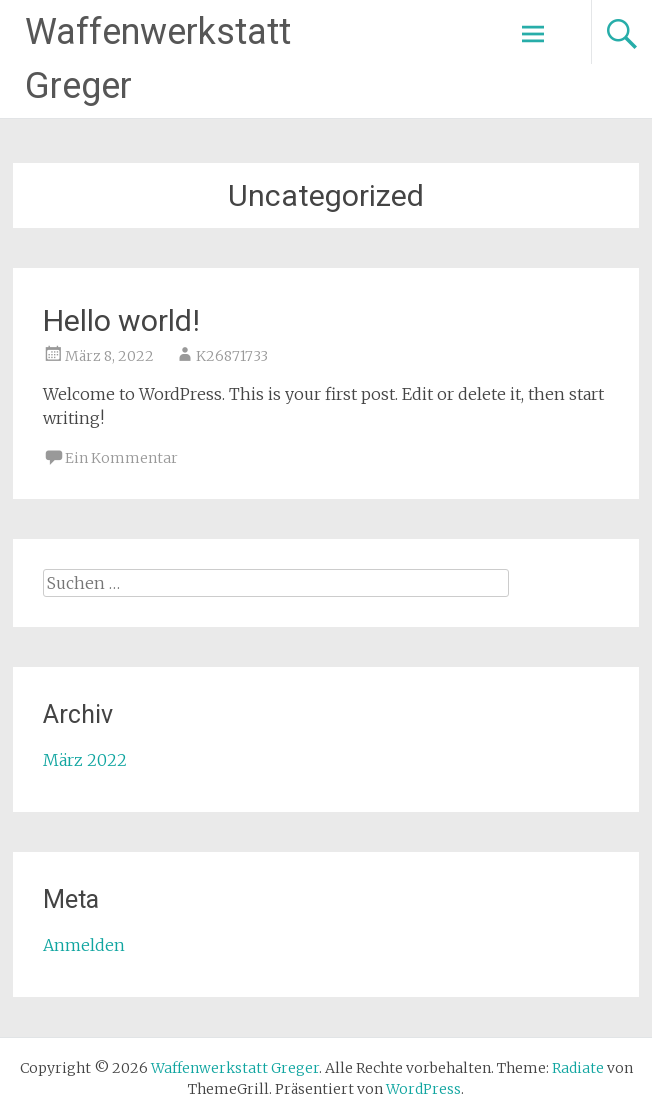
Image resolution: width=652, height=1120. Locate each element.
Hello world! (121, 320)
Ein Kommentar (121, 458)
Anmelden (84, 945)
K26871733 (232, 356)
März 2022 (85, 760)
